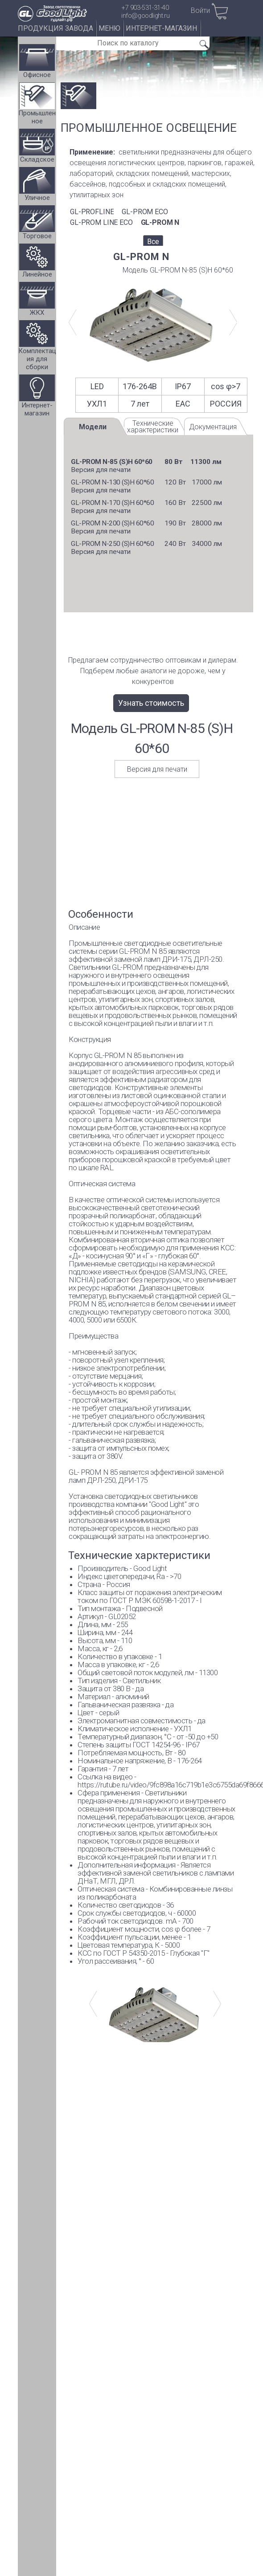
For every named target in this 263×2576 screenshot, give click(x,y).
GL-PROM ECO (145, 212)
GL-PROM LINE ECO (101, 222)
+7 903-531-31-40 (145, 8)
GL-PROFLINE (92, 212)
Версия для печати (101, 470)
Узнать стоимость (151, 703)
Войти (200, 10)
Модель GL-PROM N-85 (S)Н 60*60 (178, 270)
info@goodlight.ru (145, 16)
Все (153, 241)
